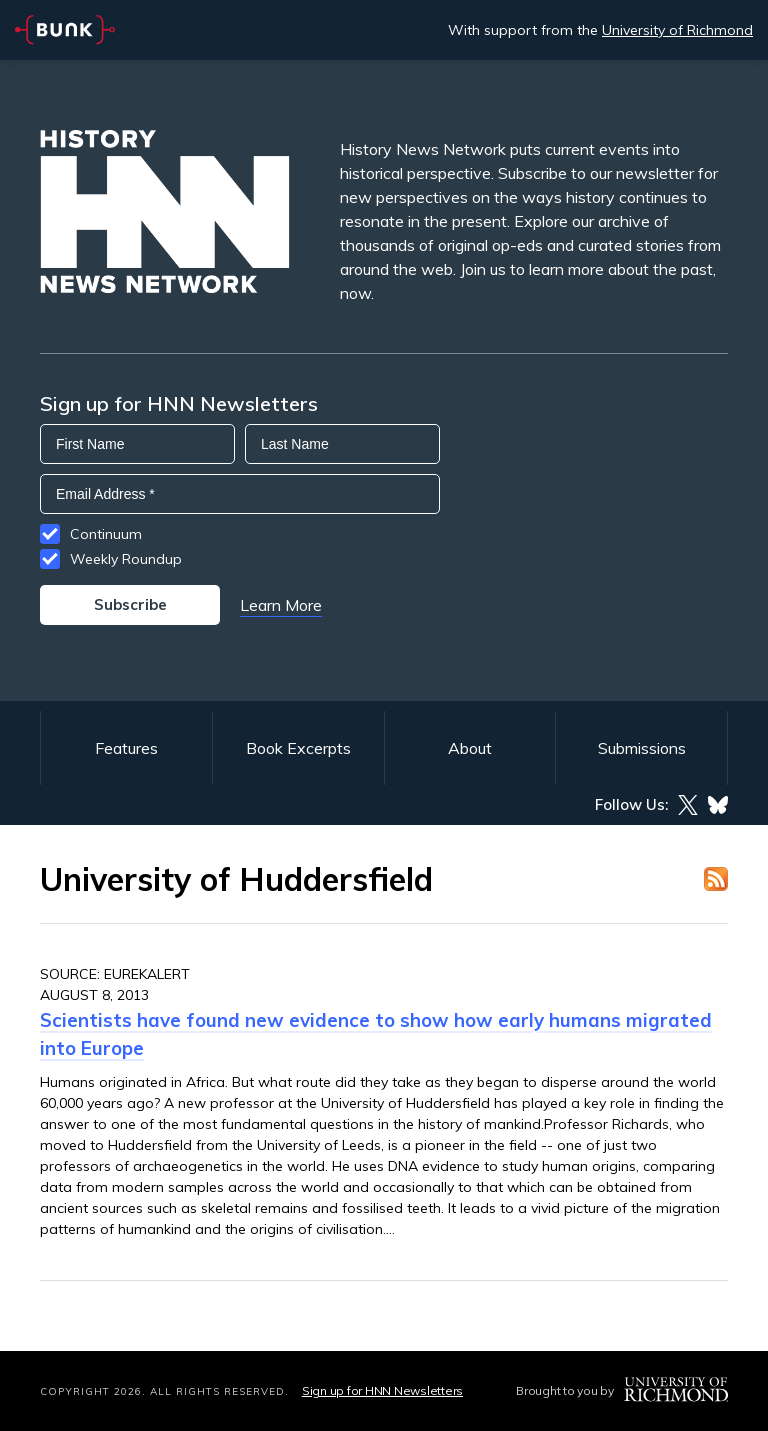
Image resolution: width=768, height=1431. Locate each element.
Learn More (281, 605)
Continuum (106, 534)
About (470, 748)
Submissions (642, 748)
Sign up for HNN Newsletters (382, 1390)
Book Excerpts (298, 748)
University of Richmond (677, 30)
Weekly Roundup (126, 559)
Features (126, 748)
